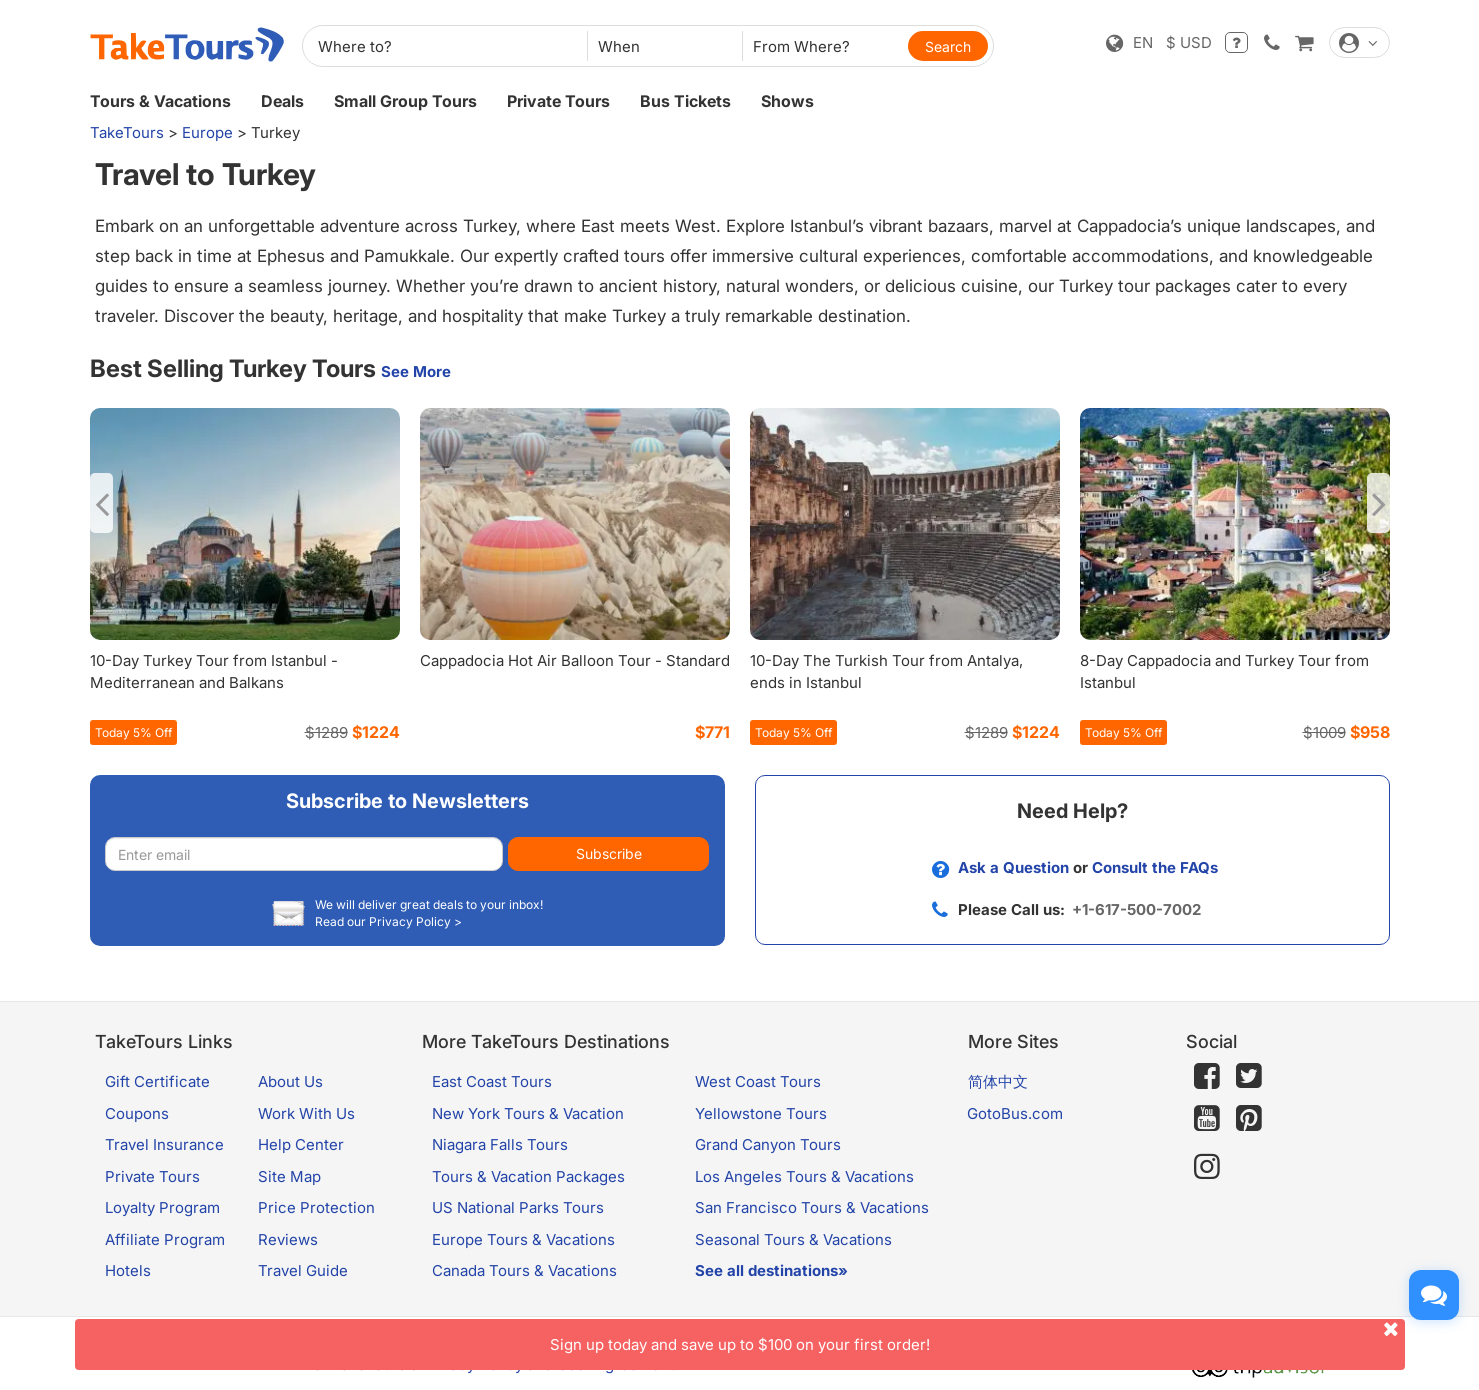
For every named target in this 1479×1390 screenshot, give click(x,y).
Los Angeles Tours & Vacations (804, 1176)
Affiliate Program (165, 1239)
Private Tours (558, 101)
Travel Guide (303, 1270)
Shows (787, 101)
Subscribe (609, 853)
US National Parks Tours (518, 1207)
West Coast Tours (758, 1081)
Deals (282, 101)
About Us (290, 1081)
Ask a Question (1013, 867)
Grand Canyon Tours (768, 1144)
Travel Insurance (164, 1144)
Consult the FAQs (1155, 867)
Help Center (301, 1144)
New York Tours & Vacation (528, 1113)
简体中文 (998, 1081)
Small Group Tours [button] (405, 101)
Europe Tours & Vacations (523, 1239)
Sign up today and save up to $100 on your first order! (977, 1336)
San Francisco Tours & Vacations (812, 1207)
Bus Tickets (685, 101)
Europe (207, 132)
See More (416, 371)
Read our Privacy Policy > (388, 921)
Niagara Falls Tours (500, 1144)
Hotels (128, 1270)
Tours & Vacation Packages (528, 1176)
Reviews (288, 1239)
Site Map (289, 1176)
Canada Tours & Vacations (524, 1270)
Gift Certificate (157, 1081)
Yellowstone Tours (761, 1113)
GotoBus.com (1015, 1113)
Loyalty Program (162, 1207)
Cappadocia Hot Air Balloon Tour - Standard (575, 660)
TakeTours (127, 132)
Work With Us (306, 1113)
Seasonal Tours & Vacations (793, 1239)
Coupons (137, 1113)
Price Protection (316, 1207)
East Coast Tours (492, 1081)
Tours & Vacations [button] (160, 101)
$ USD (1189, 42)
